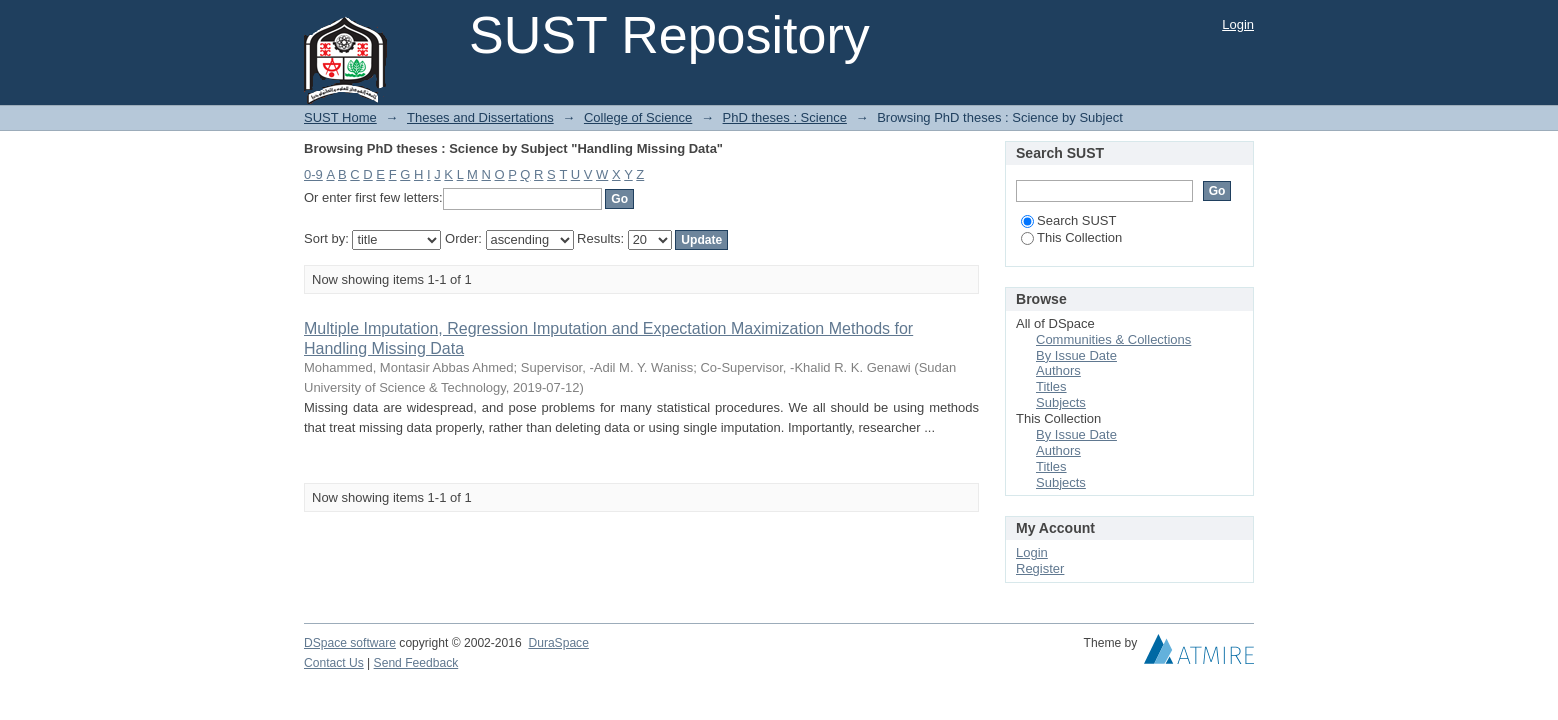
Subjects (1061, 402)
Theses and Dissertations (480, 117)
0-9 (313, 174)
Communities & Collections (1113, 339)
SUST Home (340, 117)
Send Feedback (416, 663)
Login (1238, 24)
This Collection (1071, 237)
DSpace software (350, 643)
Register (1040, 568)
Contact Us (334, 663)
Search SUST (1068, 220)
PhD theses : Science (785, 117)
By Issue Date (1076, 355)
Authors (1058, 370)
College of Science (638, 117)
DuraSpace (558, 643)
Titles (1051, 386)
